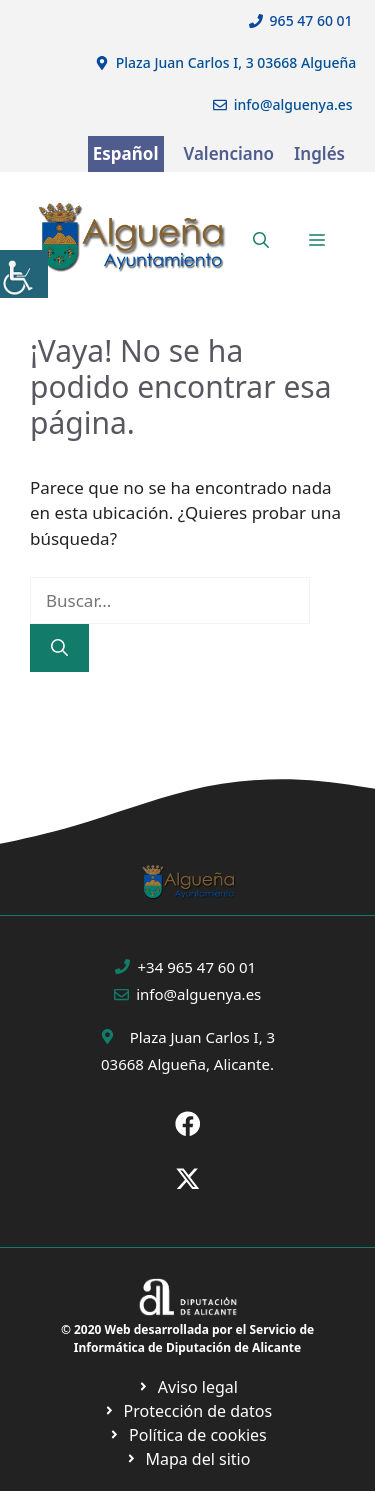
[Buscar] (59, 648)
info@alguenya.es (293, 104)
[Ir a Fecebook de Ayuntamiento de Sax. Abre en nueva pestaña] (188, 1124)
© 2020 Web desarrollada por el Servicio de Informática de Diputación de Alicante (187, 1338)
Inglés (319, 153)
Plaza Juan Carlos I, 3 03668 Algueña (236, 62)
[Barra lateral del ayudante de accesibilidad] (24, 274)
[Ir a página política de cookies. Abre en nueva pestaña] (187, 1411)
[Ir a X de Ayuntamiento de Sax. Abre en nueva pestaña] (188, 1179)
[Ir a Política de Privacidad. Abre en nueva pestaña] (187, 1387)
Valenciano (229, 153)
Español (126, 153)
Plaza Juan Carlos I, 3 (202, 1037)
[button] (261, 240)
